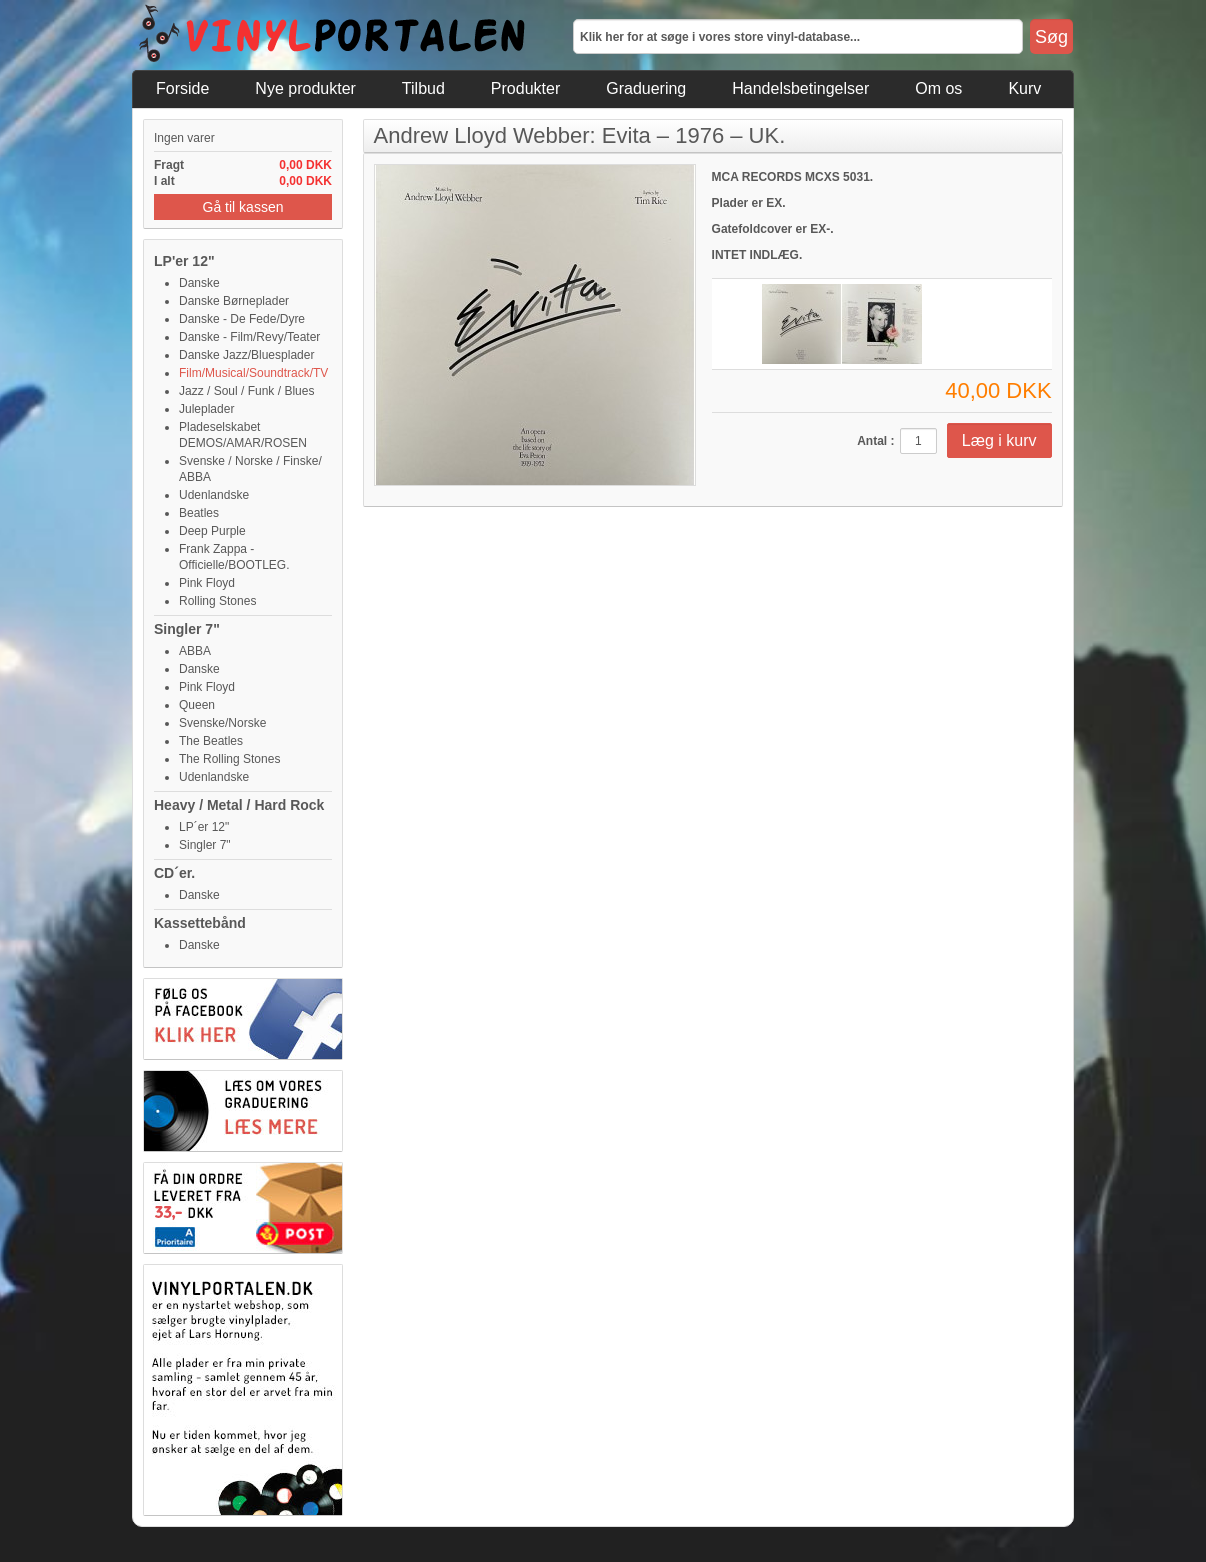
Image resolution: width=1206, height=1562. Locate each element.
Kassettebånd (200, 923)
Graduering (646, 88)
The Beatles (211, 741)
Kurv (1024, 88)
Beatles (199, 513)
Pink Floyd (207, 583)
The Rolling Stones (229, 759)
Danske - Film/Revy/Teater (249, 337)
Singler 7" (187, 629)
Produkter (525, 88)
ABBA (195, 651)
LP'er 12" (184, 261)
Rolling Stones (217, 601)
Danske (199, 283)
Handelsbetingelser (800, 88)
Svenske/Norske (222, 723)
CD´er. (174, 873)
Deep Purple (212, 531)
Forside (182, 88)
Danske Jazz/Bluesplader (246, 355)
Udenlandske (214, 495)
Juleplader (206, 409)
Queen (197, 705)
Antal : (875, 441)
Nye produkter (305, 88)
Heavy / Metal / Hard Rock (239, 805)
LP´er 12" (204, 827)
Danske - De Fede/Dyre (242, 319)
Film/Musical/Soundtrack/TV (253, 373)
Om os (938, 88)
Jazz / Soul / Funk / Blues (246, 391)
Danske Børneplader (234, 301)
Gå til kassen (243, 207)
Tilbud (423, 88)
